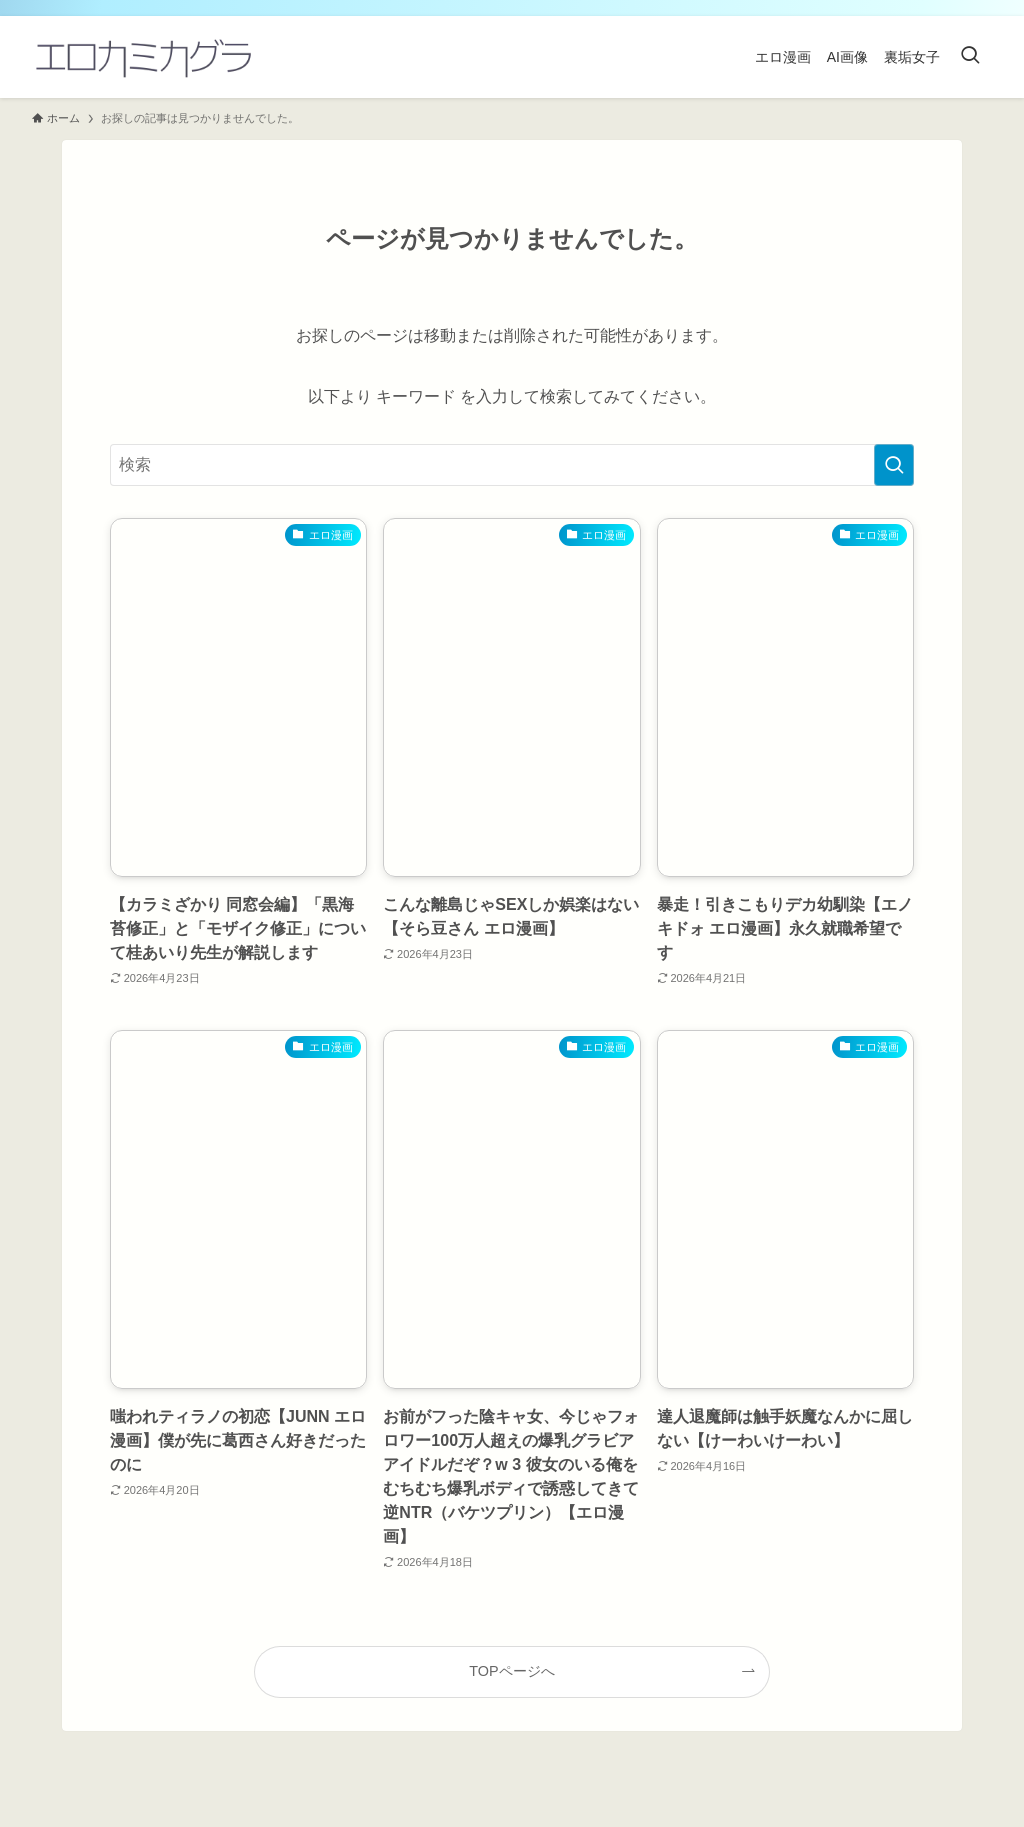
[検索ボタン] (970, 57)
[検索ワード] (512, 465)
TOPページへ (511, 1671)
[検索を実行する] (894, 465)
